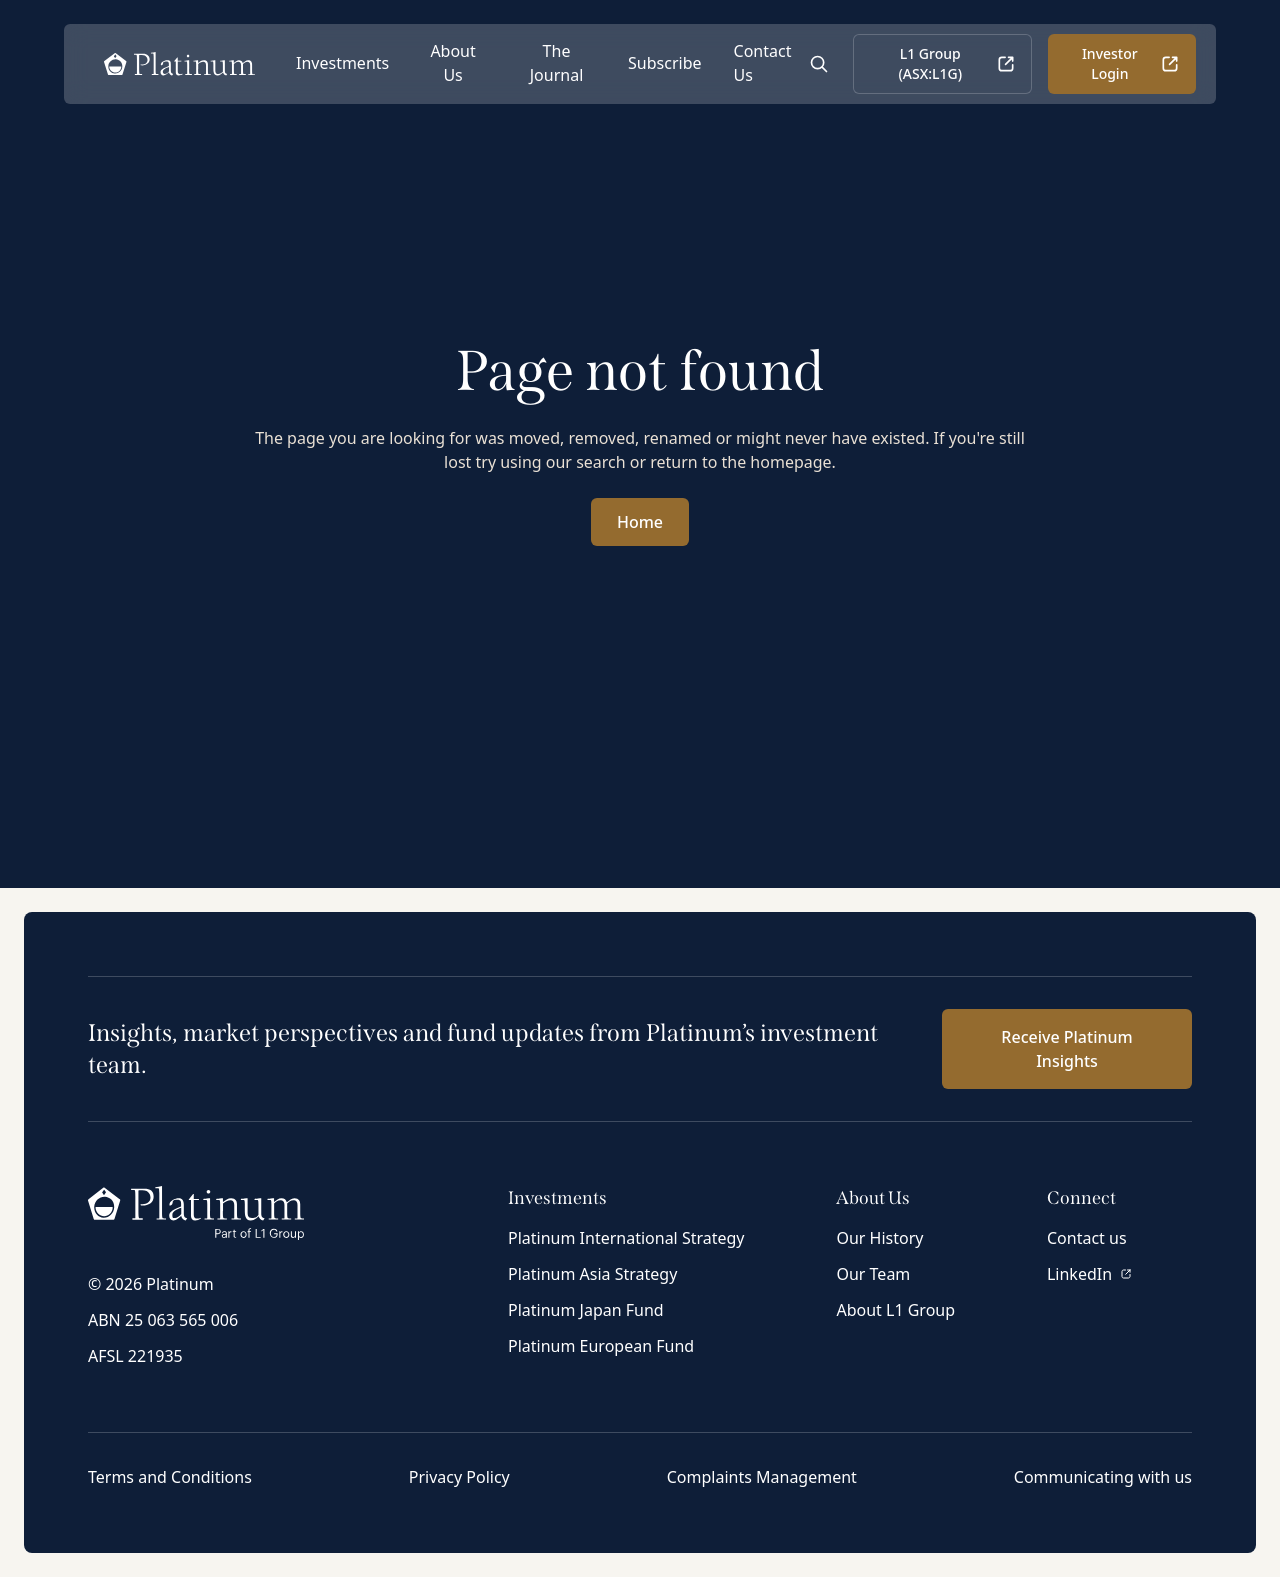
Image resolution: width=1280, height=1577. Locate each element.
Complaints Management (762, 1477)
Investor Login (1131, 63)
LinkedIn (1089, 1274)
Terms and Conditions (170, 1477)
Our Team (873, 1274)
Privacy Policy (459, 1477)
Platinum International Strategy (626, 1238)
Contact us (1087, 1238)
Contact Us (763, 63)
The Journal (557, 63)
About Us (452, 63)
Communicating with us (1103, 1477)
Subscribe (664, 63)
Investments (342, 63)
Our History (879, 1238)
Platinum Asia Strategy (592, 1274)
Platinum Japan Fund (586, 1310)
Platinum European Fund (601, 1346)
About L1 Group (895, 1310)
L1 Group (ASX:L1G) (956, 63)
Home (640, 522)
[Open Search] (819, 64)
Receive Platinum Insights (1066, 1049)
